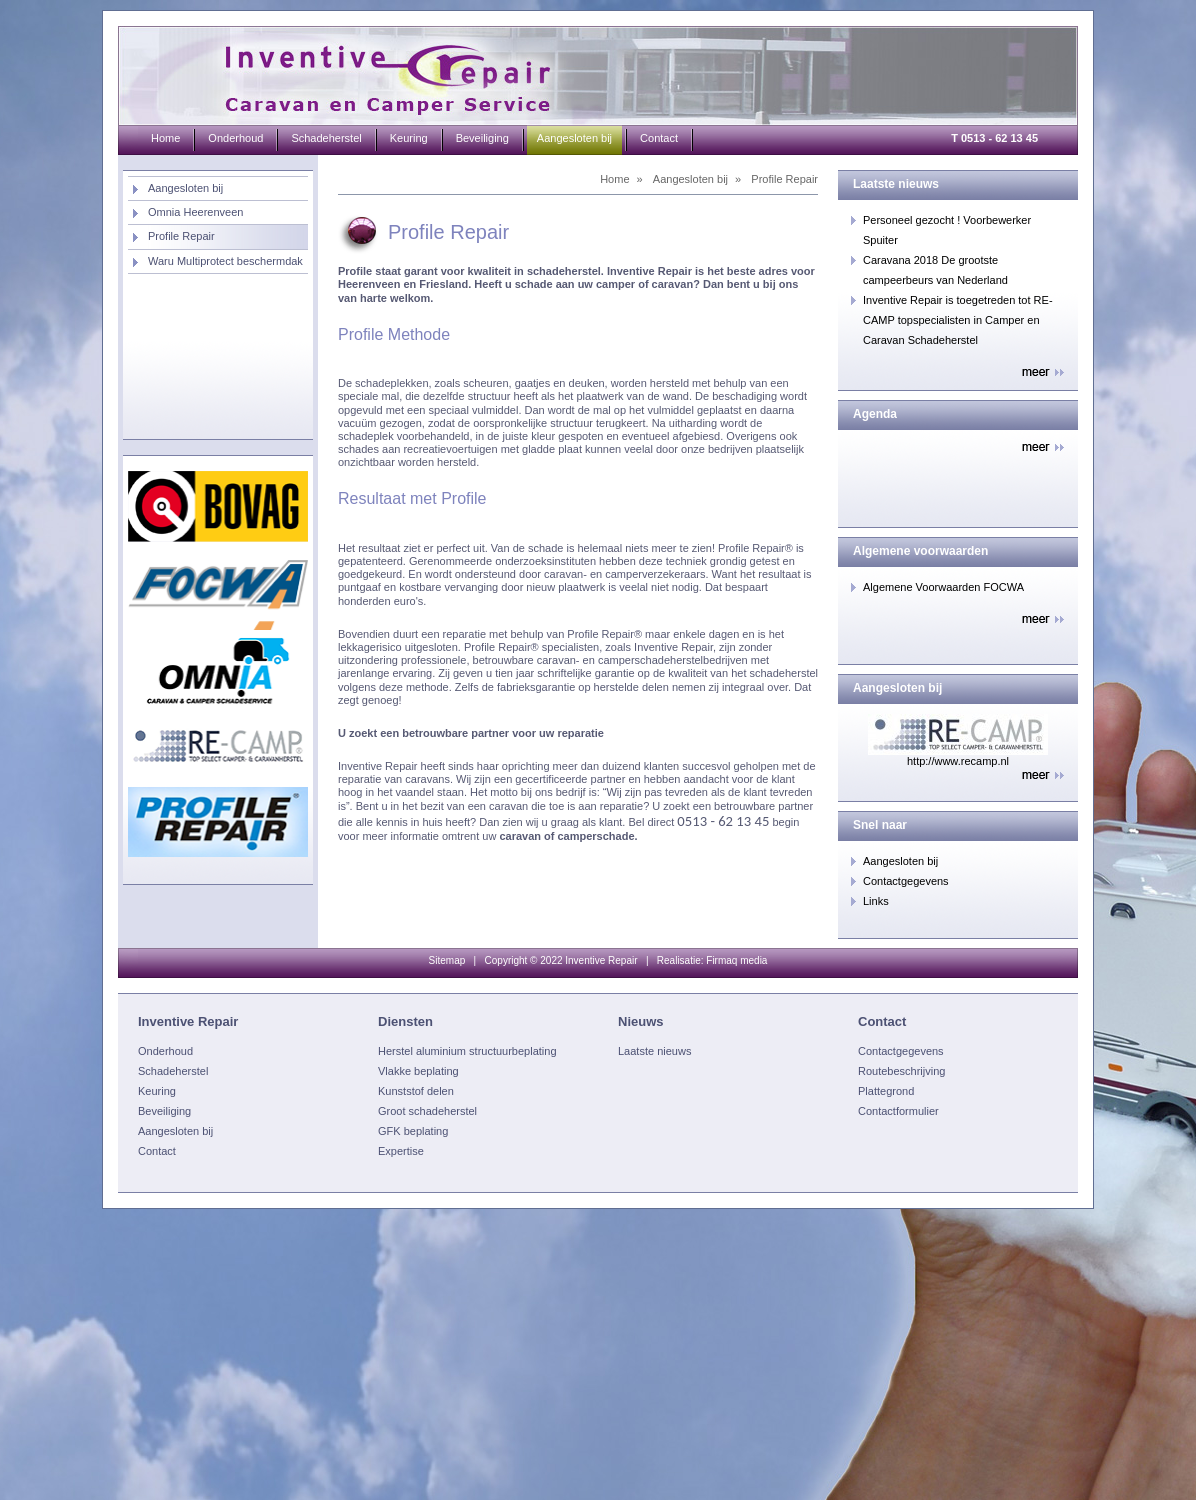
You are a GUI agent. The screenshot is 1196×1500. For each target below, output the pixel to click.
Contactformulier (898, 1111)
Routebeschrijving (901, 1071)
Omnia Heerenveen (195, 212)
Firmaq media (736, 960)
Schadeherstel (326, 138)
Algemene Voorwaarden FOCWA (943, 587)
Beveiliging (482, 138)
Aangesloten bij (185, 188)
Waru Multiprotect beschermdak (225, 261)
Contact (659, 138)
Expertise (401, 1151)
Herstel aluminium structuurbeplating (467, 1051)
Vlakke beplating (418, 1071)
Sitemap (447, 960)
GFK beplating (413, 1131)
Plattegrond (886, 1091)
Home (165, 138)
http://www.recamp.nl (958, 761)
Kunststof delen (416, 1091)
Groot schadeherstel (427, 1111)
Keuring (409, 138)
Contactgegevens (906, 881)
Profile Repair (181, 236)
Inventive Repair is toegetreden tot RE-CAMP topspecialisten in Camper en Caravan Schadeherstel (958, 320)
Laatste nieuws (654, 1051)
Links (876, 901)
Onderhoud (235, 138)
